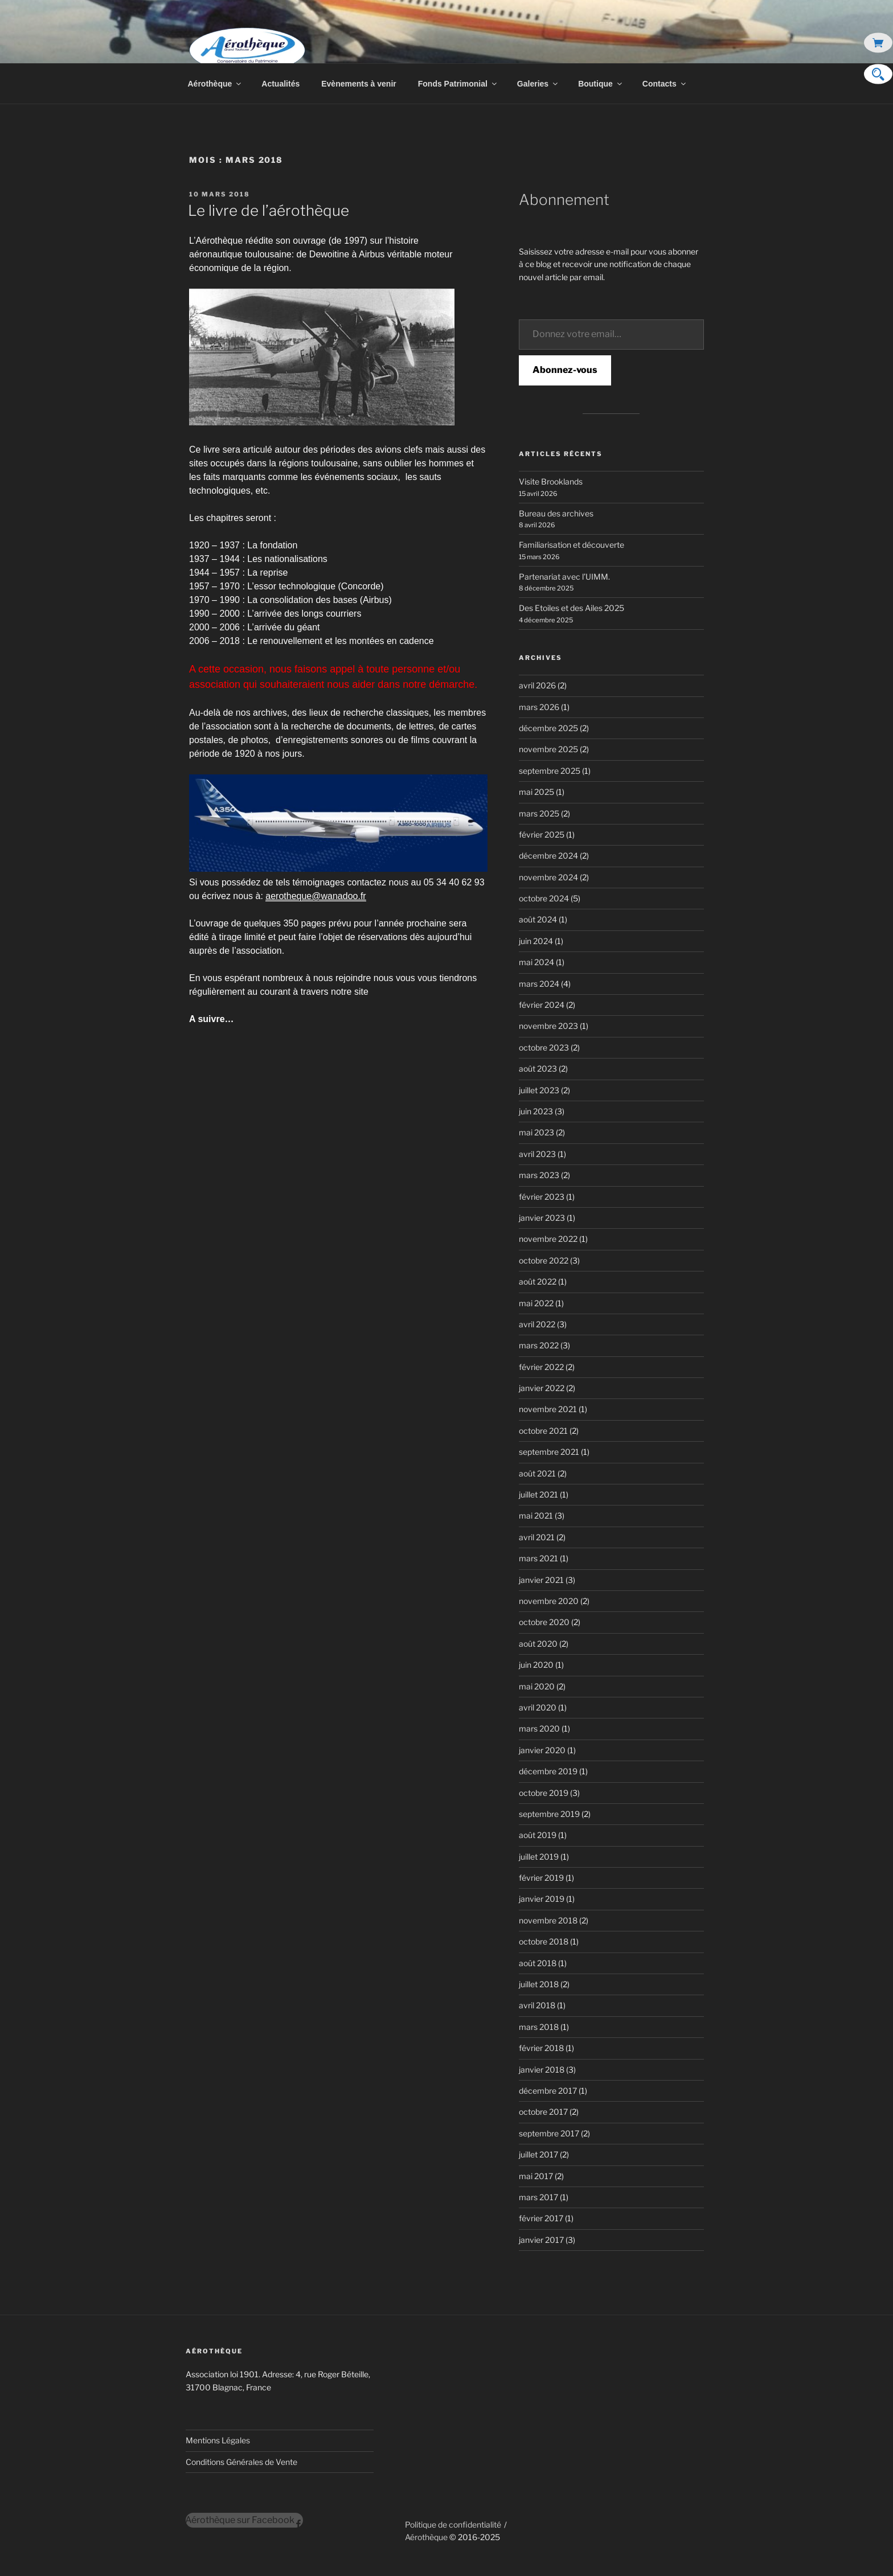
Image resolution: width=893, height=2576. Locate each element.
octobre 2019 (543, 1793)
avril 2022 (537, 1324)
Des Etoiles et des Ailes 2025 (571, 608)
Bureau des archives (556, 513)
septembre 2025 (549, 771)
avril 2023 (537, 1154)
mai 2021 (536, 1515)
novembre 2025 (548, 749)
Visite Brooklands (551, 481)
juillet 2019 (539, 1856)
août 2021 (537, 1473)
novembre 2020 (549, 1601)
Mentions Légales (218, 2440)
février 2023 (541, 1196)
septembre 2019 (549, 1814)
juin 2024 (536, 941)
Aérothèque (215, 83)
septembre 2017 (549, 2133)
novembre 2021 (548, 1409)
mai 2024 (536, 962)
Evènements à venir (358, 83)
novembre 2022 (548, 1239)
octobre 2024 (544, 898)
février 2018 (541, 2048)
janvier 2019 (541, 1899)
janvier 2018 (541, 2069)
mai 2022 (536, 1303)
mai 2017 (536, 2176)
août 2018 (537, 1963)
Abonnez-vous (564, 369)
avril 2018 (537, 2005)
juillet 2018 (539, 1984)
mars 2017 (538, 2197)
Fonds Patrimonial (458, 83)
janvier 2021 (541, 1580)
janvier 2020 (542, 1750)
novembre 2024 (548, 877)
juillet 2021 (538, 1494)
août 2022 (537, 1281)
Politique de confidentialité (453, 2524)
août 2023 (538, 1068)
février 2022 (541, 1367)
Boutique (601, 83)
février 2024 (541, 1005)
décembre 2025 (548, 728)
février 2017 (541, 2218)
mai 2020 (537, 1686)
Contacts (664, 83)
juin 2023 (536, 1111)
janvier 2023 (542, 1218)
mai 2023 (536, 1132)
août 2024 (538, 919)
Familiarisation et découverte (571, 544)
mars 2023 (539, 1175)
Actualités (280, 83)
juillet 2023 (539, 1090)
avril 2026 (537, 685)
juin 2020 (536, 1665)
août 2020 (538, 1643)
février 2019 (541, 1877)
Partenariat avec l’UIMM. (564, 576)
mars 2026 (539, 707)
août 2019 (537, 1835)
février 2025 (541, 834)
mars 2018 (539, 2027)
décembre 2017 (548, 2090)
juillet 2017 (538, 2154)
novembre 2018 (548, 1920)
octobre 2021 (543, 1430)
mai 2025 (536, 792)
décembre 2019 (548, 1771)
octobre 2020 (544, 1622)
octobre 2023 (544, 1047)
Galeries (538, 83)
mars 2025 (539, 813)
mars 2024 (539, 983)
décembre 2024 (548, 855)
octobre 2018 (543, 1941)
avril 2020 (537, 1707)
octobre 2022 (543, 1260)
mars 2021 (538, 1558)
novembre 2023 (548, 1026)
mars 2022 (539, 1345)
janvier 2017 (541, 2240)
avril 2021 (537, 1537)
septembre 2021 (549, 1452)
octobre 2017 (543, 2111)
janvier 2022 (541, 1388)
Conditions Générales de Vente (241, 2462)
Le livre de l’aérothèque (268, 210)
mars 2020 (539, 1728)
